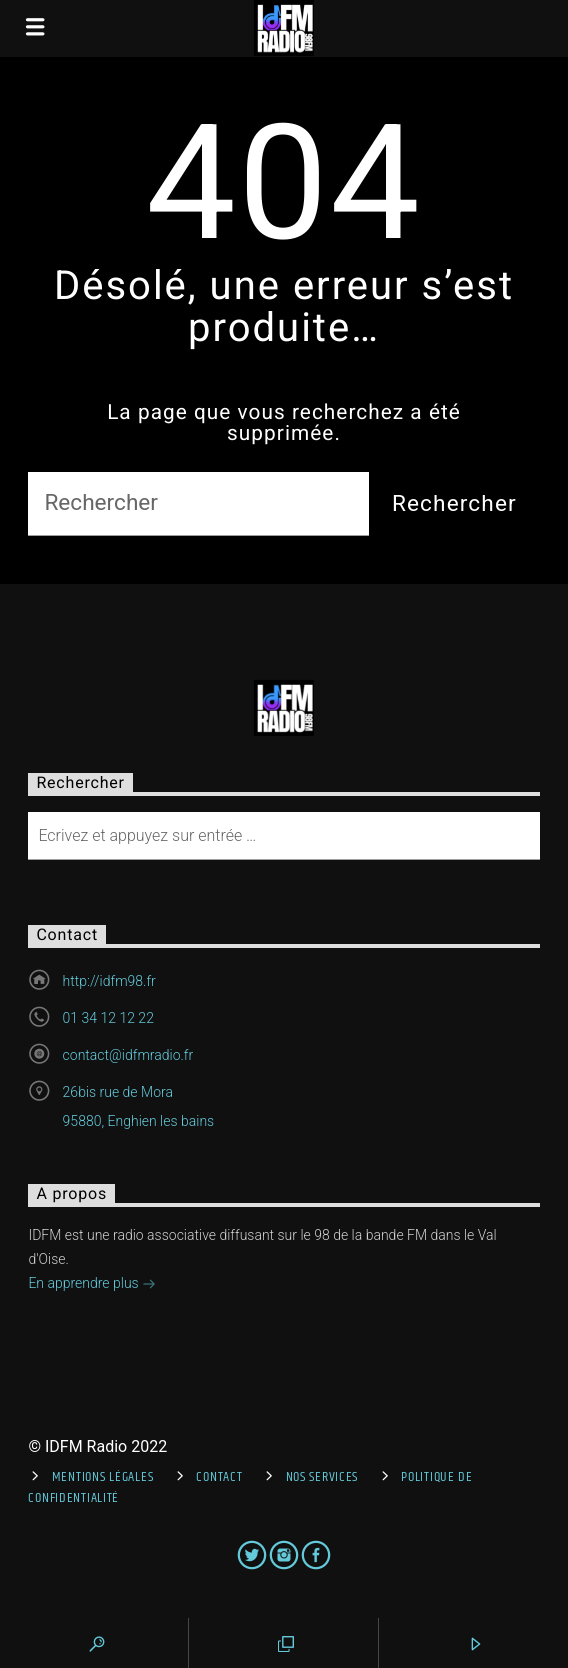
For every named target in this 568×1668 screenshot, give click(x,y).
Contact (219, 1477)
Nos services (322, 1477)
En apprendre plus (92, 1285)
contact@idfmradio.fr (128, 1055)
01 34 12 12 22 (108, 1018)
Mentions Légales (103, 1477)
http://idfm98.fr (109, 981)
